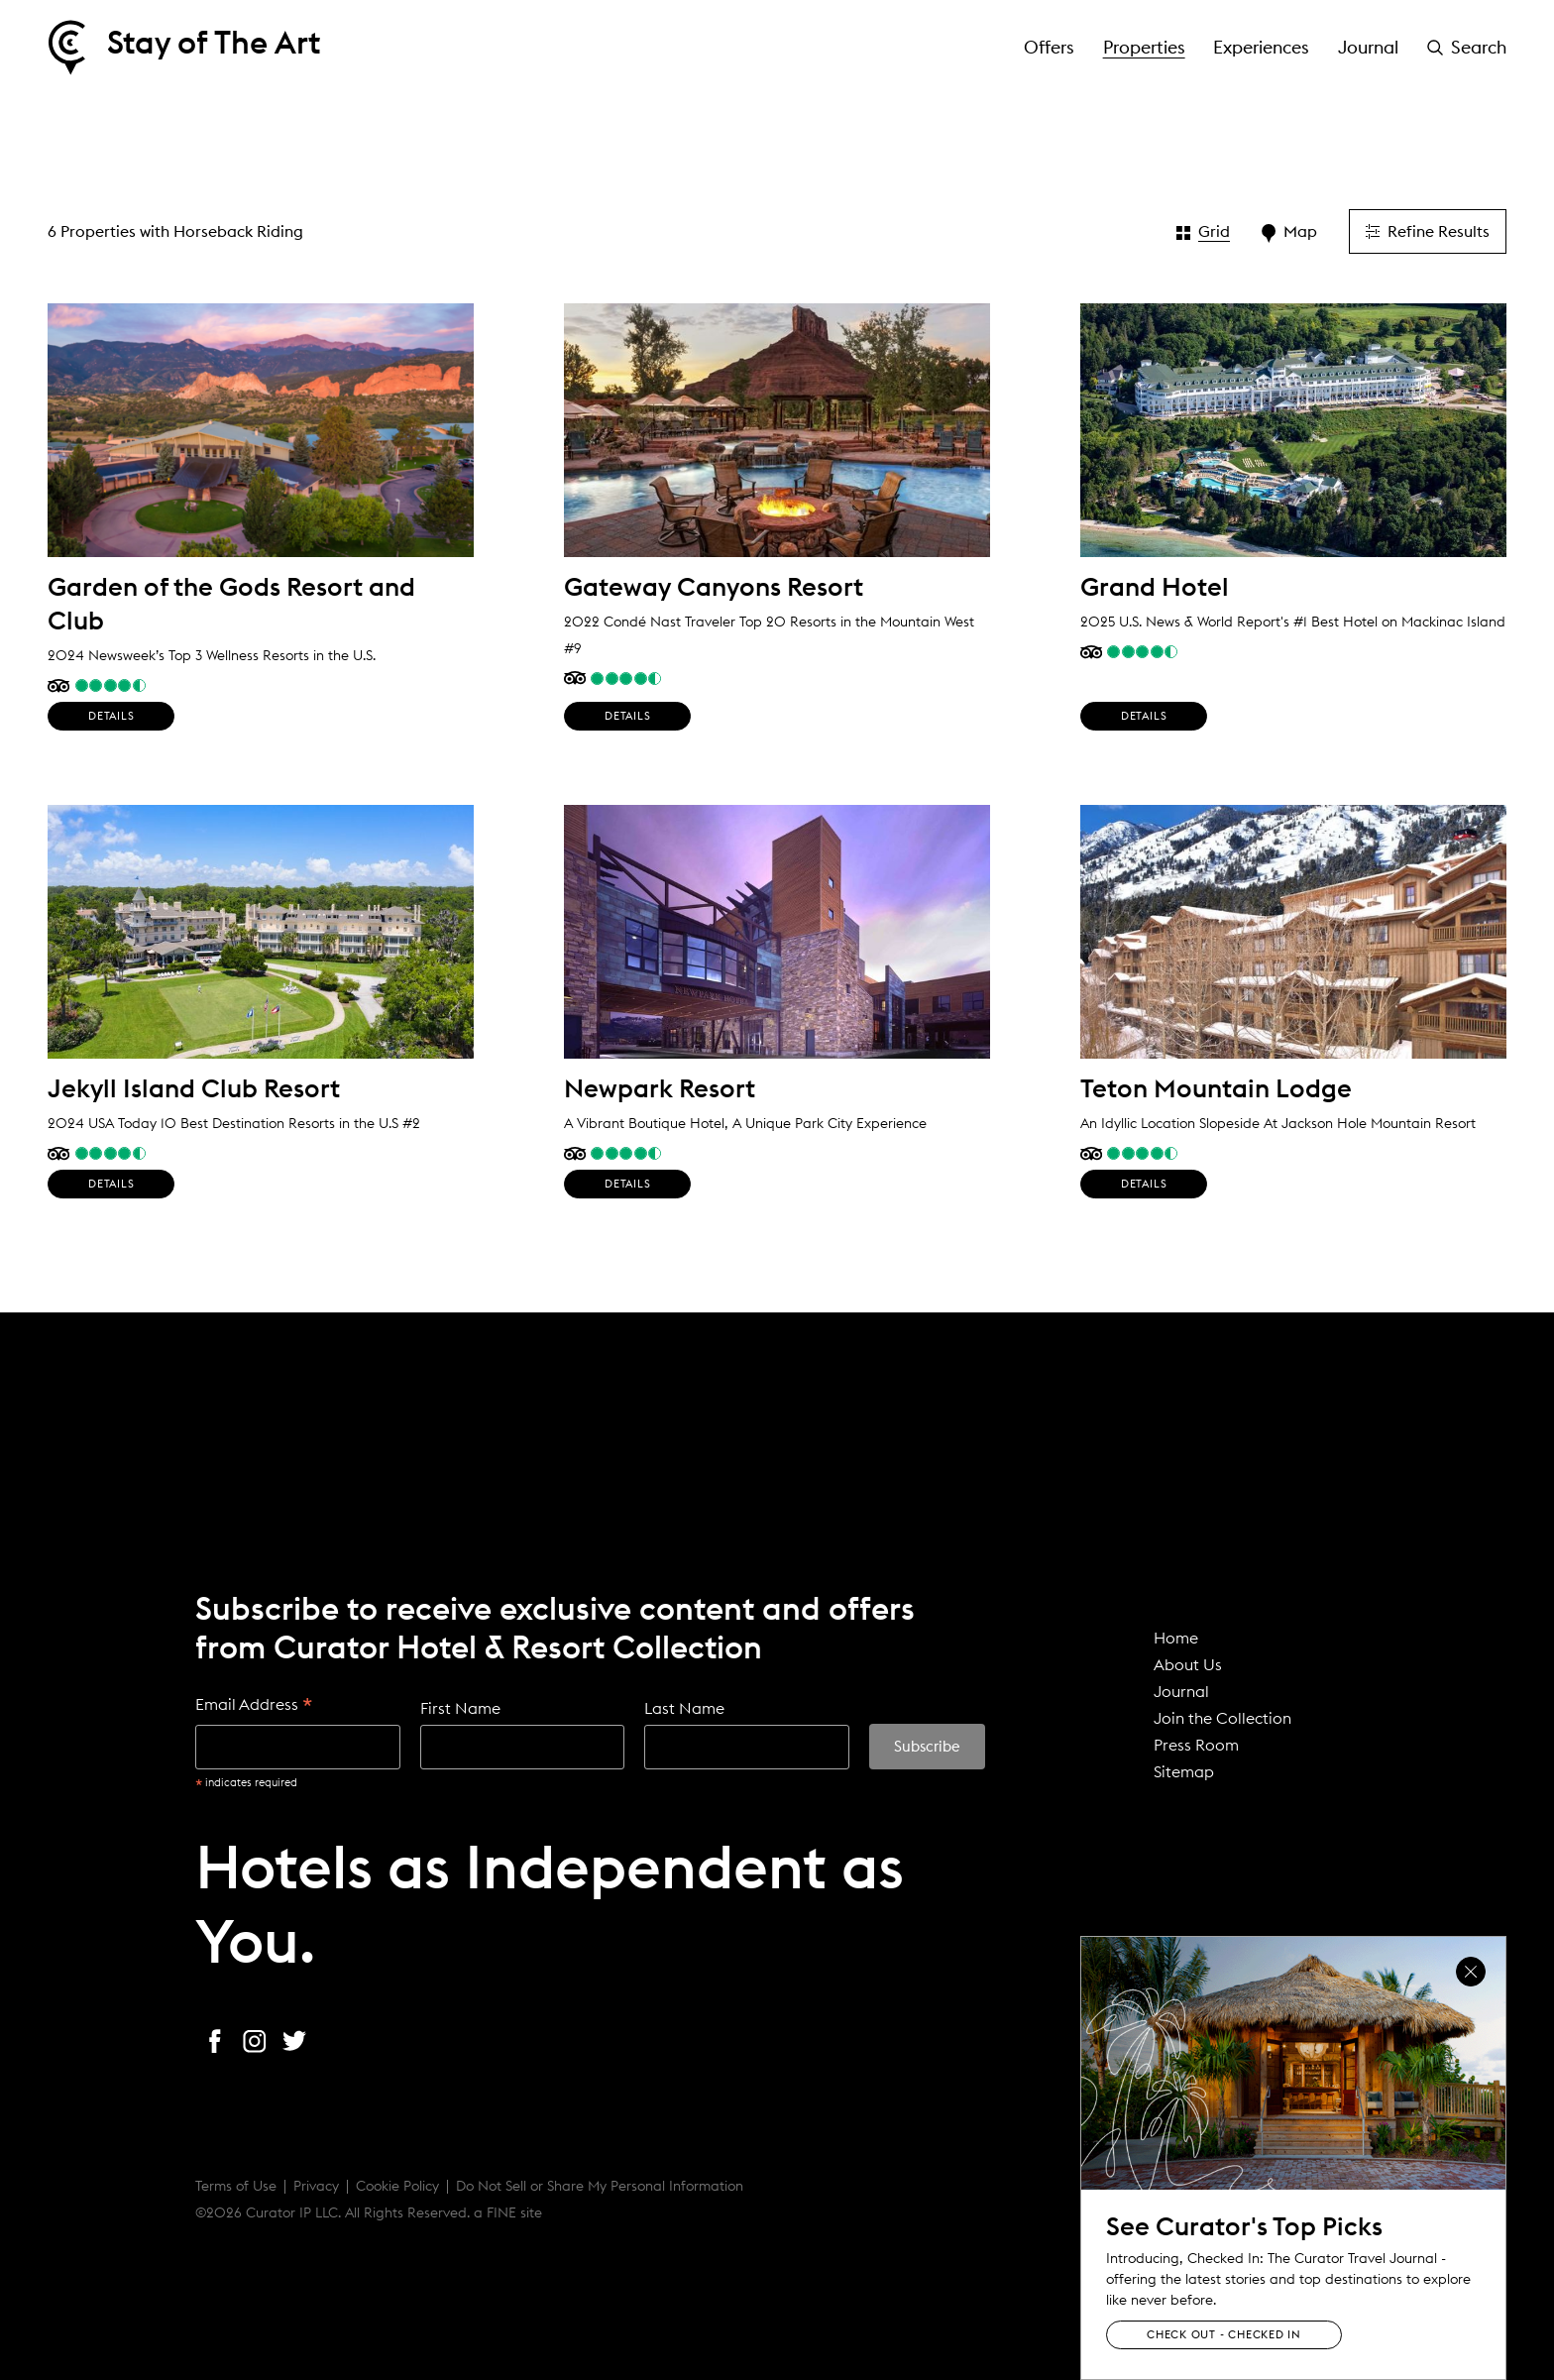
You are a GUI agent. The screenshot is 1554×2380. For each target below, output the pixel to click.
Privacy (316, 2186)
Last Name (684, 1708)
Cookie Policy (397, 2186)
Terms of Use (236, 2186)
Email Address (253, 1706)
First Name (460, 1708)
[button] (1466, 47)
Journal (1368, 47)
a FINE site (508, 2212)
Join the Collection (1222, 1718)
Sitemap (1184, 1771)
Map (1289, 232)
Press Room (1196, 1745)
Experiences (1261, 47)
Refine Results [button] (1428, 231)
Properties (1144, 47)
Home (1176, 1637)
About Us (1188, 1664)
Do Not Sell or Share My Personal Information (599, 2186)
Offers (1049, 47)
